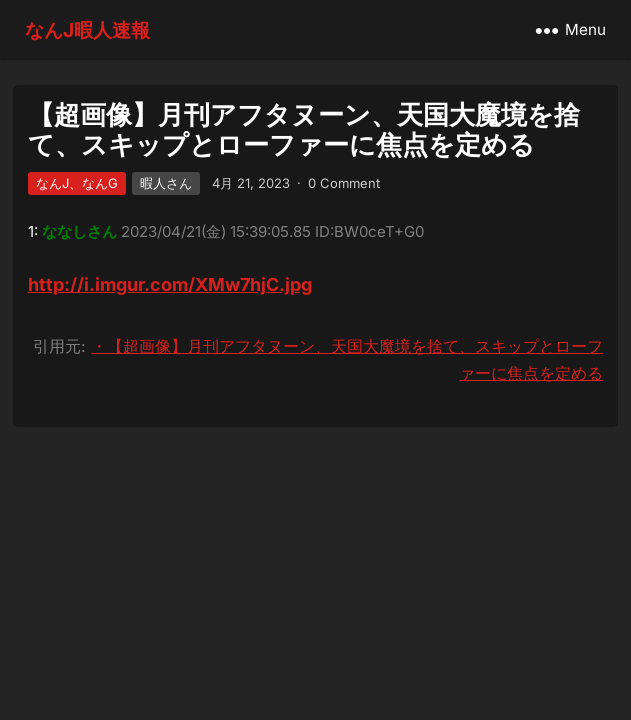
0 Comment (344, 183)
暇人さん (166, 183)
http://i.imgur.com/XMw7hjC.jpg (170, 284)
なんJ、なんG (77, 183)
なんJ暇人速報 (87, 30)
